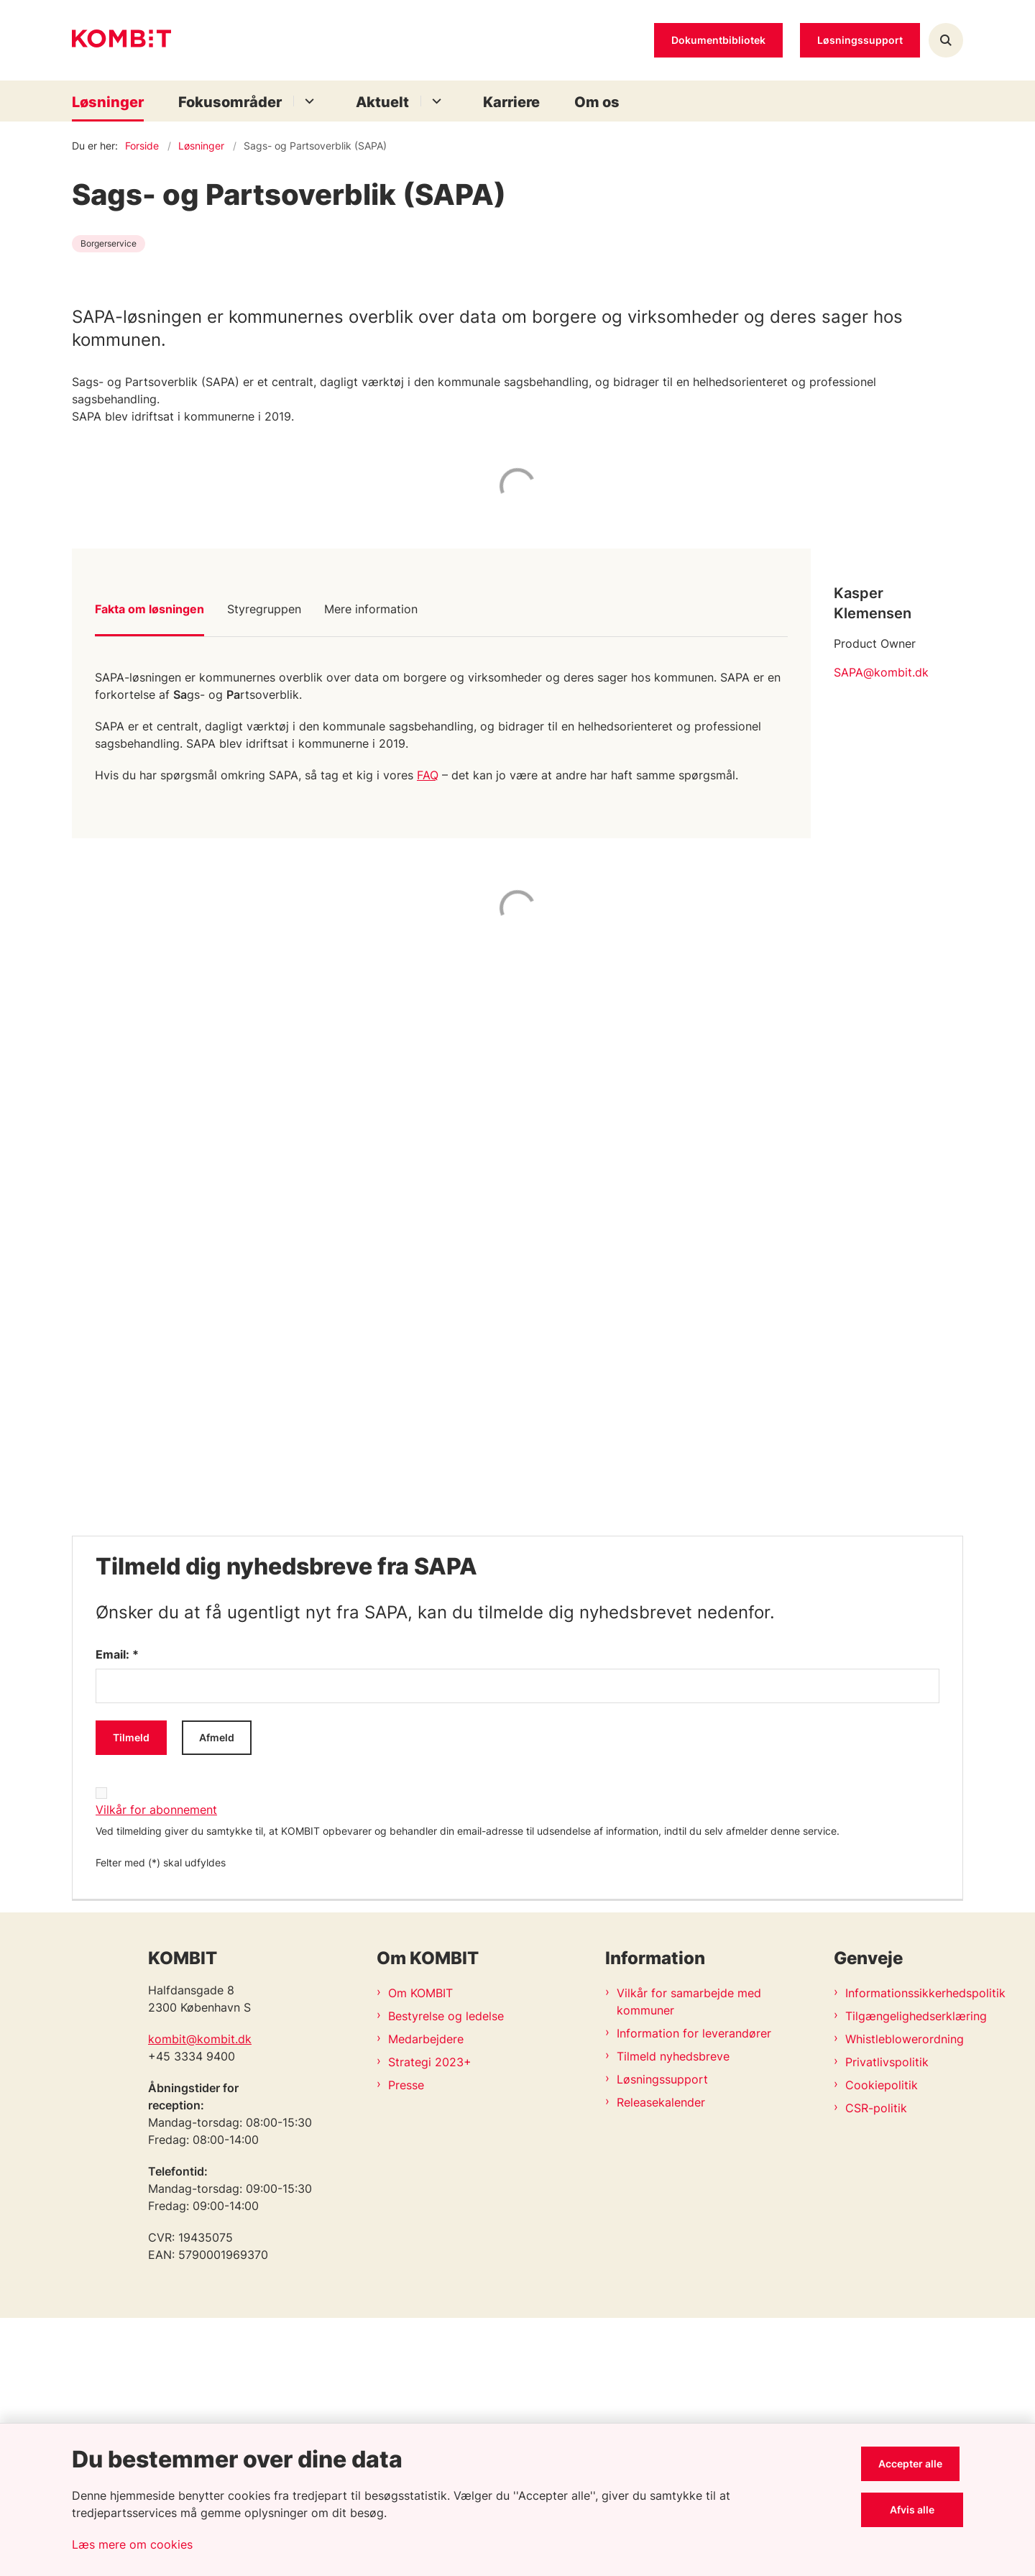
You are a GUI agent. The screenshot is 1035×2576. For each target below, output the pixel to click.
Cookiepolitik (881, 2343)
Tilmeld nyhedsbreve (673, 2314)
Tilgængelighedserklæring (904, 2274)
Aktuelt (382, 102)
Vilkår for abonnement (156, 2068)
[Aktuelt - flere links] (434, 101)
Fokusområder (230, 102)
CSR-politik (876, 2366)
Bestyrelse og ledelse (446, 2274)
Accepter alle (914, 2463)
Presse (406, 2343)
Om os (597, 102)
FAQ (427, 1033)
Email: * (117, 1912)
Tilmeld (131, 1995)
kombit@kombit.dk (200, 2297)
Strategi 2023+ (430, 2320)
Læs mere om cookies (132, 2544)
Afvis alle (914, 2509)
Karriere (511, 102)
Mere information (371, 867)
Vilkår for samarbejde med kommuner (689, 2259)
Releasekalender (661, 2360)
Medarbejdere (426, 2297)
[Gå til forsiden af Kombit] (121, 40)
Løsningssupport (662, 2337)
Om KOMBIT (420, 2251)
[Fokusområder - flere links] (307, 101)
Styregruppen (264, 867)
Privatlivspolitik (887, 2320)
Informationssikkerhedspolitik (904, 2251)
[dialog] (517, 1442)
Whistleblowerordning (904, 2297)
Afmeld (216, 1995)
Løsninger (108, 102)
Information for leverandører (694, 2291)
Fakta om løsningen (149, 867)
